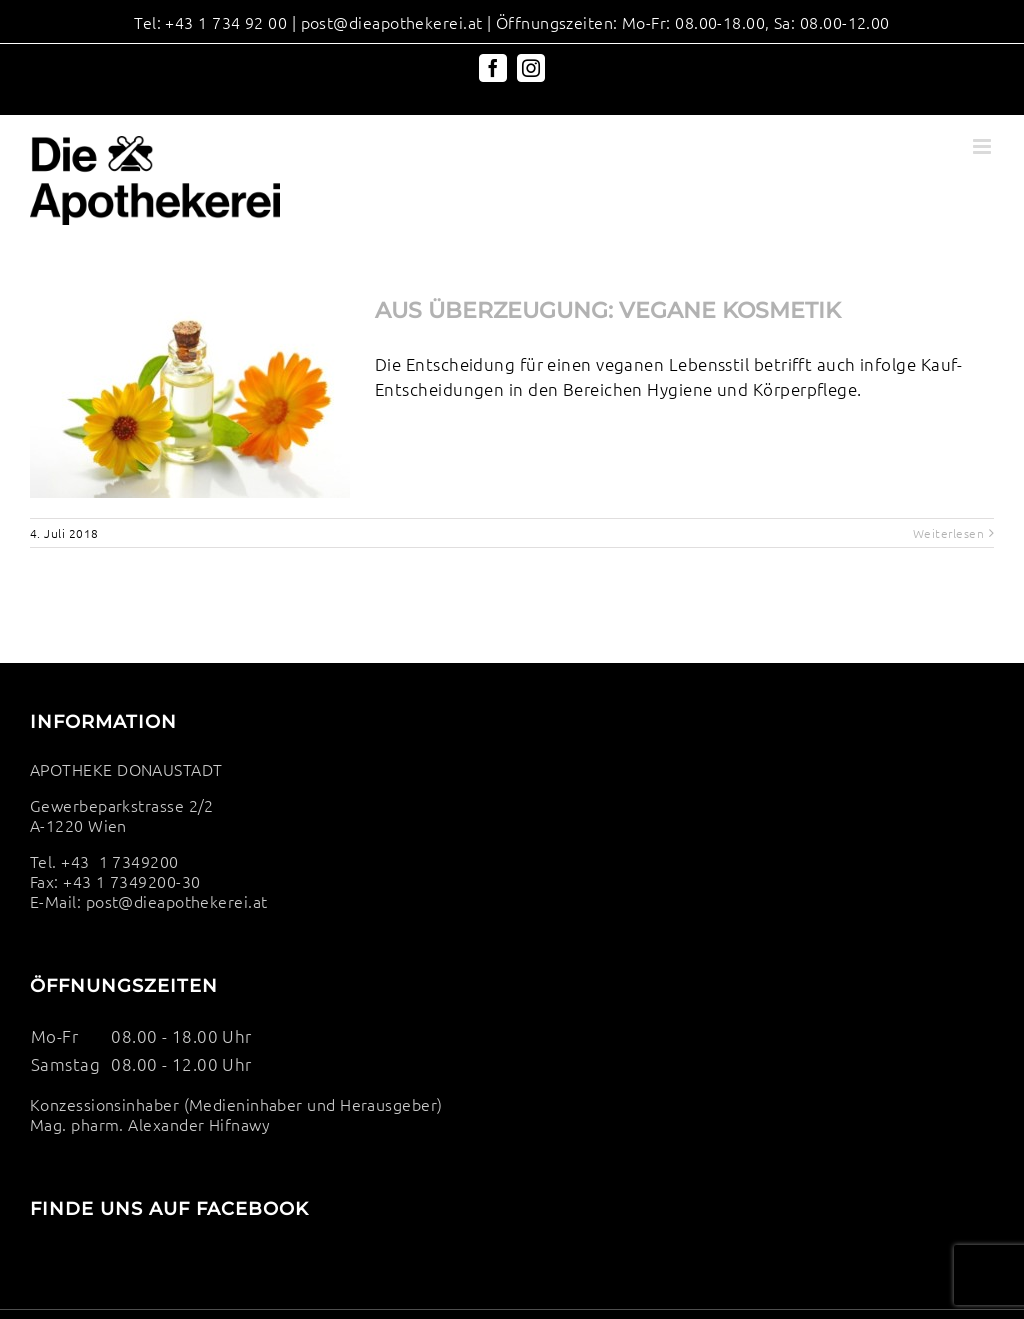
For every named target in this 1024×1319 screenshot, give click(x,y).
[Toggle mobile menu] (983, 146)
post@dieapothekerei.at (392, 22)
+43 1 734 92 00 (226, 22)
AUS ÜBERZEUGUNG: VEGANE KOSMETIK (608, 310)
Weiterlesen (948, 533)
